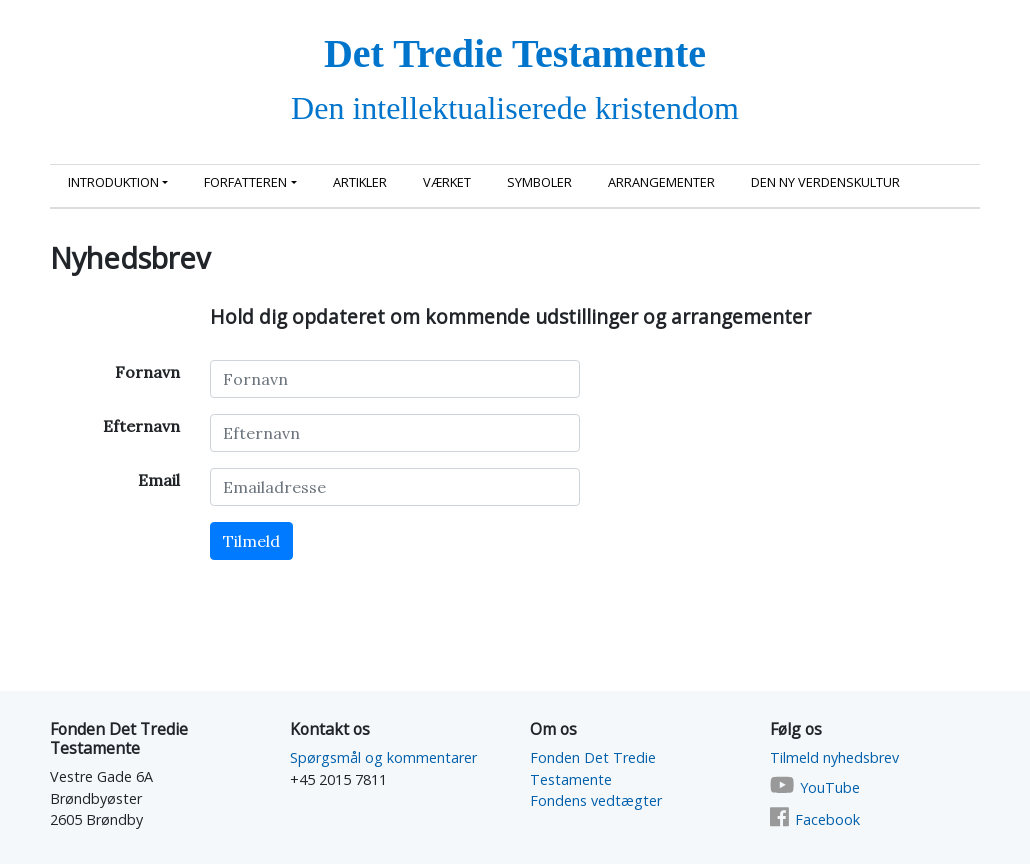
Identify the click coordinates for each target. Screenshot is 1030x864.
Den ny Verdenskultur (825, 182)
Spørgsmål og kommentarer (383, 757)
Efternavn (141, 426)
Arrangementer (661, 182)
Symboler (539, 182)
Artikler (360, 182)
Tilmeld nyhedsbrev (834, 757)
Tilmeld (251, 541)
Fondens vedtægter (596, 800)
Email (159, 480)
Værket (447, 182)
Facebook (827, 819)
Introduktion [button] (113, 182)
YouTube (830, 787)
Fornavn (147, 372)
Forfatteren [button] (245, 182)
